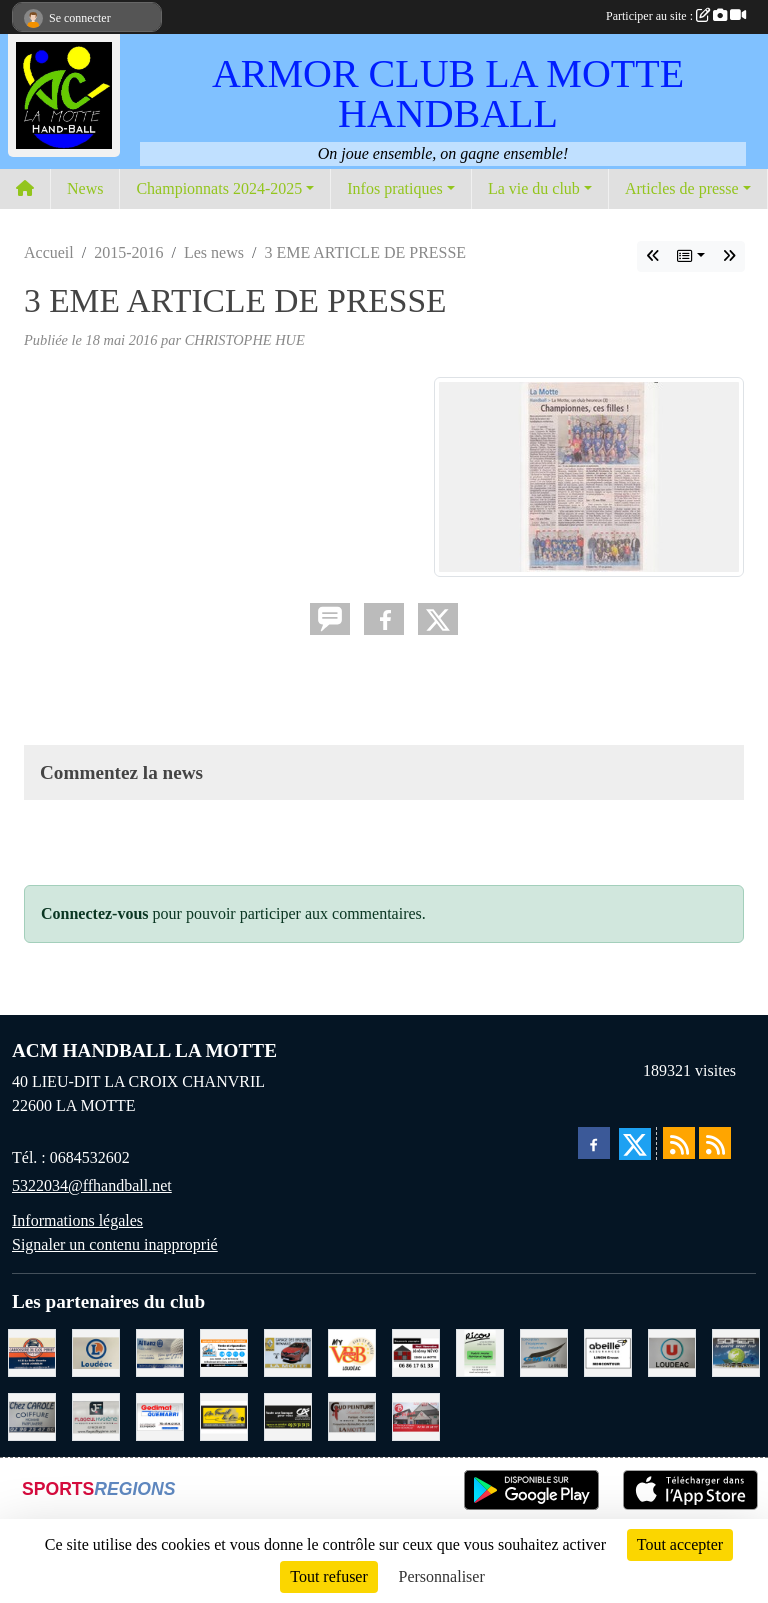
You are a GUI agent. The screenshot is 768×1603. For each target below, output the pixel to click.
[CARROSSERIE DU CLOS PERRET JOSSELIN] (32, 1350)
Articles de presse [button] (682, 188)
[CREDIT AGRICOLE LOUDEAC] (288, 1414)
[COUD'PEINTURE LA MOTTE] (352, 1414)
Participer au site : (676, 16)
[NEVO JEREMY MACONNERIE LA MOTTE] (416, 1350)
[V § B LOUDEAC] (352, 1350)
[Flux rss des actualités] (679, 1143)
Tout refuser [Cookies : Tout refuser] (329, 1576)
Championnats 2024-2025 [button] (219, 188)
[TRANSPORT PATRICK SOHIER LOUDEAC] (736, 1350)
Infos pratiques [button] (395, 188)
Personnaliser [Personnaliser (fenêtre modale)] (442, 1576)
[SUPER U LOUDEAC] (672, 1350)
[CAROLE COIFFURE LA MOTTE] (32, 1414)
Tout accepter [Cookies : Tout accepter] (680, 1544)
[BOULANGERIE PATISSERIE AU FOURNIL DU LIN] (224, 1414)
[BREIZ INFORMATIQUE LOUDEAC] (224, 1350)
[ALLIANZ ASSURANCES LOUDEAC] (160, 1350)
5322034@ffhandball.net (92, 1185)
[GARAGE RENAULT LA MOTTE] (288, 1350)
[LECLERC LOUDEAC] (96, 1350)
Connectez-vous (95, 913)
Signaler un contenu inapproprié (115, 1244)
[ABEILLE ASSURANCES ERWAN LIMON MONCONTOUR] (608, 1350)
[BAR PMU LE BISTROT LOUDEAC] (416, 1414)
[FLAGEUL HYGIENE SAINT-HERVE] (96, 1414)
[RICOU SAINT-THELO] (480, 1350)
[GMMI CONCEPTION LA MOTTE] (544, 1350)
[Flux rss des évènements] (715, 1143)
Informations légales (77, 1220)
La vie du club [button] (534, 188)
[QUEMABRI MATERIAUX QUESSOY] (160, 1414)
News (85, 188)
